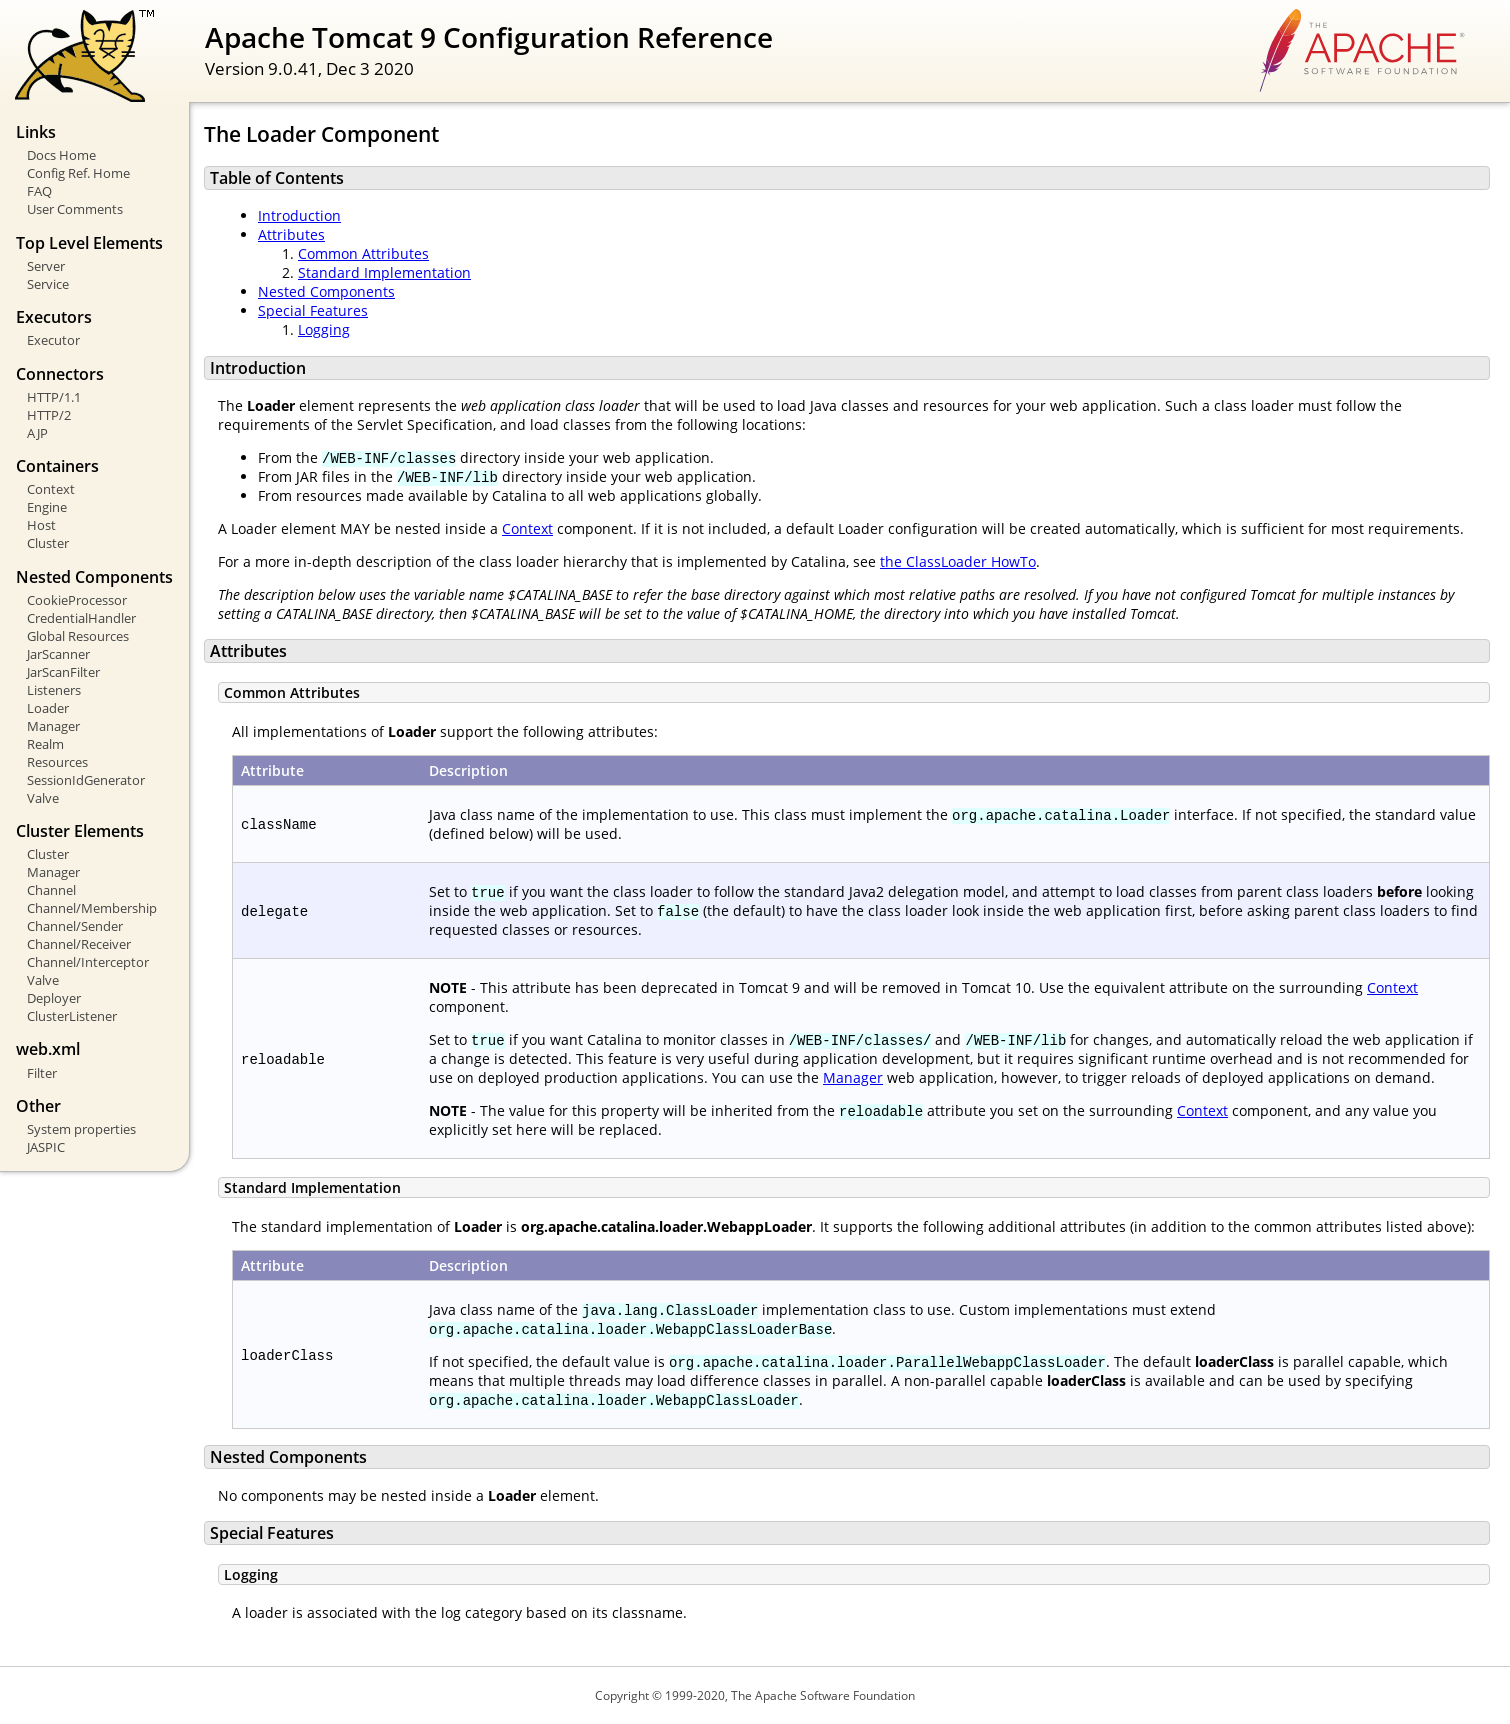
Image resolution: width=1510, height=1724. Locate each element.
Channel (51, 890)
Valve (43, 798)
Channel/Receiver (79, 944)
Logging (324, 329)
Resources (57, 762)
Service (48, 284)
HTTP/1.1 (54, 397)
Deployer (54, 998)
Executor (53, 340)
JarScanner (58, 654)
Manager (53, 726)
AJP (37, 433)
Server (46, 266)
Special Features (313, 310)
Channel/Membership (92, 908)
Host (41, 525)
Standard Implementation (384, 272)
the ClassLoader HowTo (958, 561)
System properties (81, 1129)
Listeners (54, 690)
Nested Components (326, 291)
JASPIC (46, 1147)
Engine (47, 507)
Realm (45, 744)
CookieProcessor (77, 600)
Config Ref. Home (78, 173)
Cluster (48, 543)
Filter (42, 1073)
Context (51, 489)
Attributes (291, 234)
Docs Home (61, 155)
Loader (48, 708)
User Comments (75, 209)
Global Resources (78, 636)
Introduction (299, 215)
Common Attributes (363, 253)
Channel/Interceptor (88, 962)
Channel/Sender (75, 926)
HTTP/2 (49, 415)
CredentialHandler (81, 618)
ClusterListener (72, 1016)
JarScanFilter (63, 672)
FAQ (39, 191)
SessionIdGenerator (86, 780)
